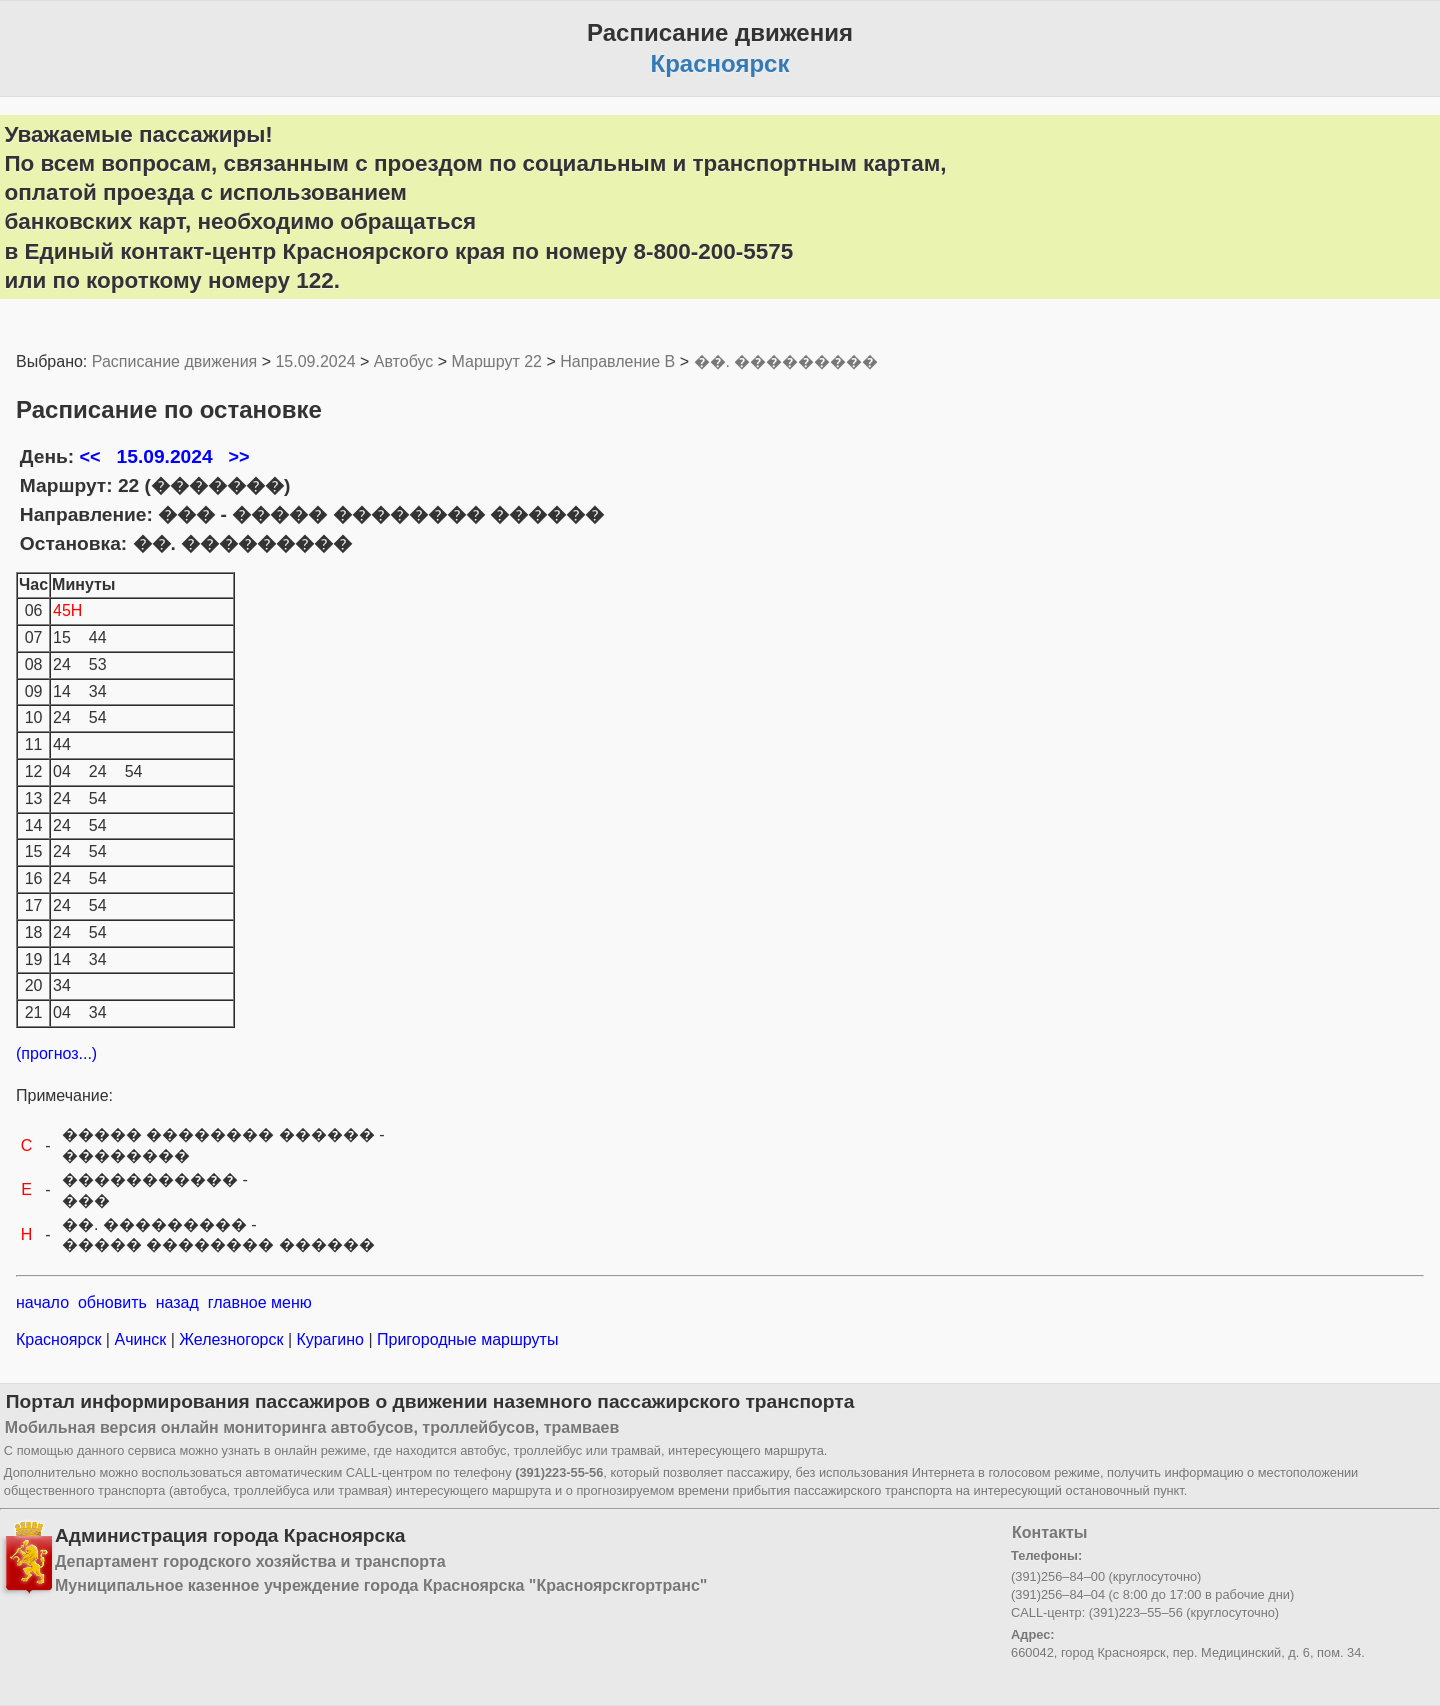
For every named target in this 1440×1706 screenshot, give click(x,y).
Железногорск (231, 1339)
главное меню (260, 1302)
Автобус (404, 361)
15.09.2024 (315, 361)
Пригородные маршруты (466, 1339)
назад (177, 1302)
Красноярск (61, 1339)
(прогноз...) (56, 1053)
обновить (112, 1302)
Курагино (330, 1339)
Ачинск (140, 1339)
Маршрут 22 (497, 361)
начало (42, 1302)
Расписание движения (174, 361)
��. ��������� (786, 361)
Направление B (617, 361)
